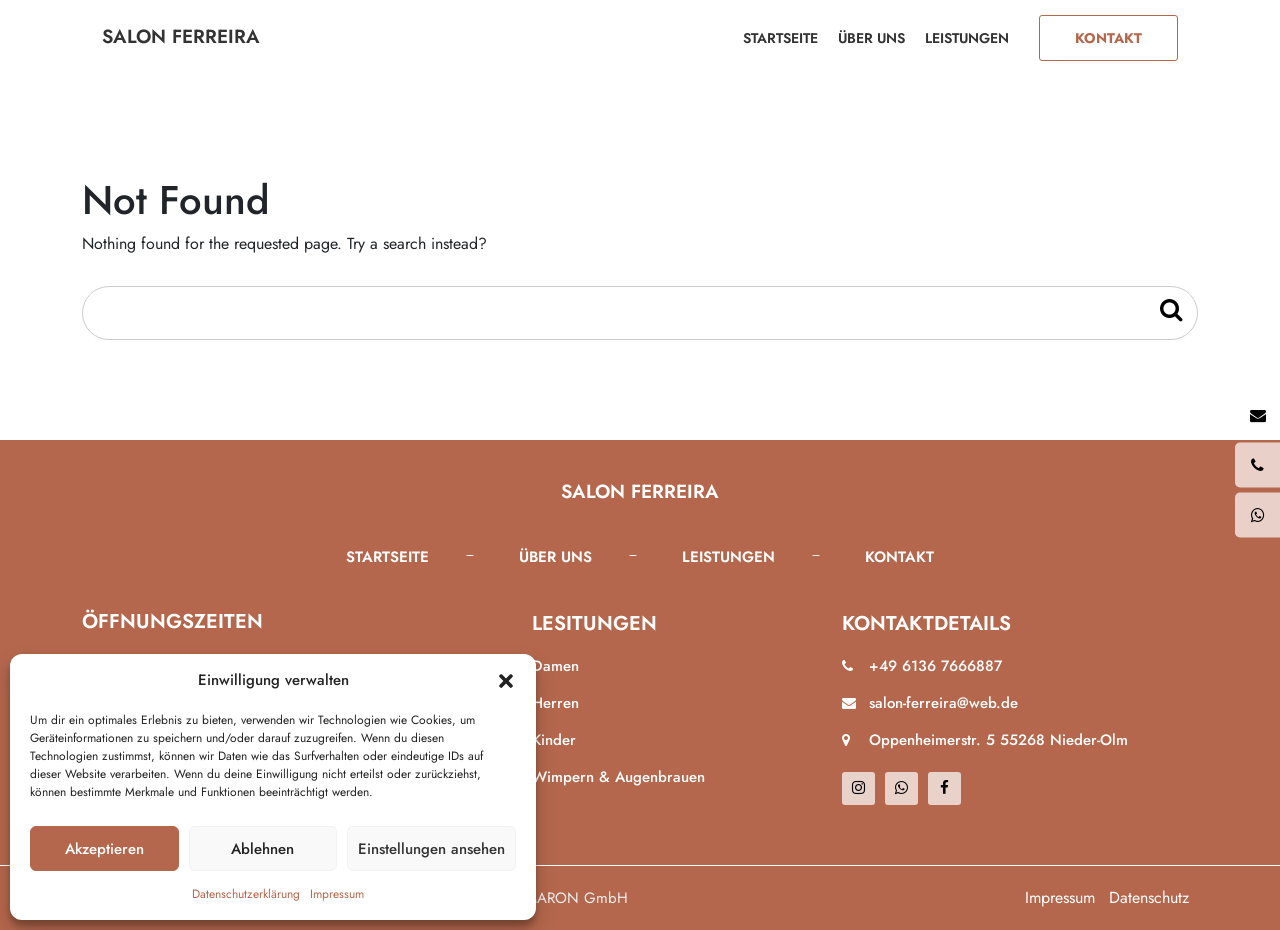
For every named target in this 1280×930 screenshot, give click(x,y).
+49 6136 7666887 (935, 666)
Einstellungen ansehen (431, 849)
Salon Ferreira (181, 36)
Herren (555, 703)
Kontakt (1108, 38)
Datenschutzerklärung (246, 894)
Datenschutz (1149, 897)
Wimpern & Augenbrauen (618, 777)
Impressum (337, 894)
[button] (506, 680)
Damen (555, 666)
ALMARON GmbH (568, 898)
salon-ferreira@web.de (943, 703)
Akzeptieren (104, 849)
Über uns (871, 38)
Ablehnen (262, 849)
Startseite (780, 38)
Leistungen (967, 38)
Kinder (554, 740)
